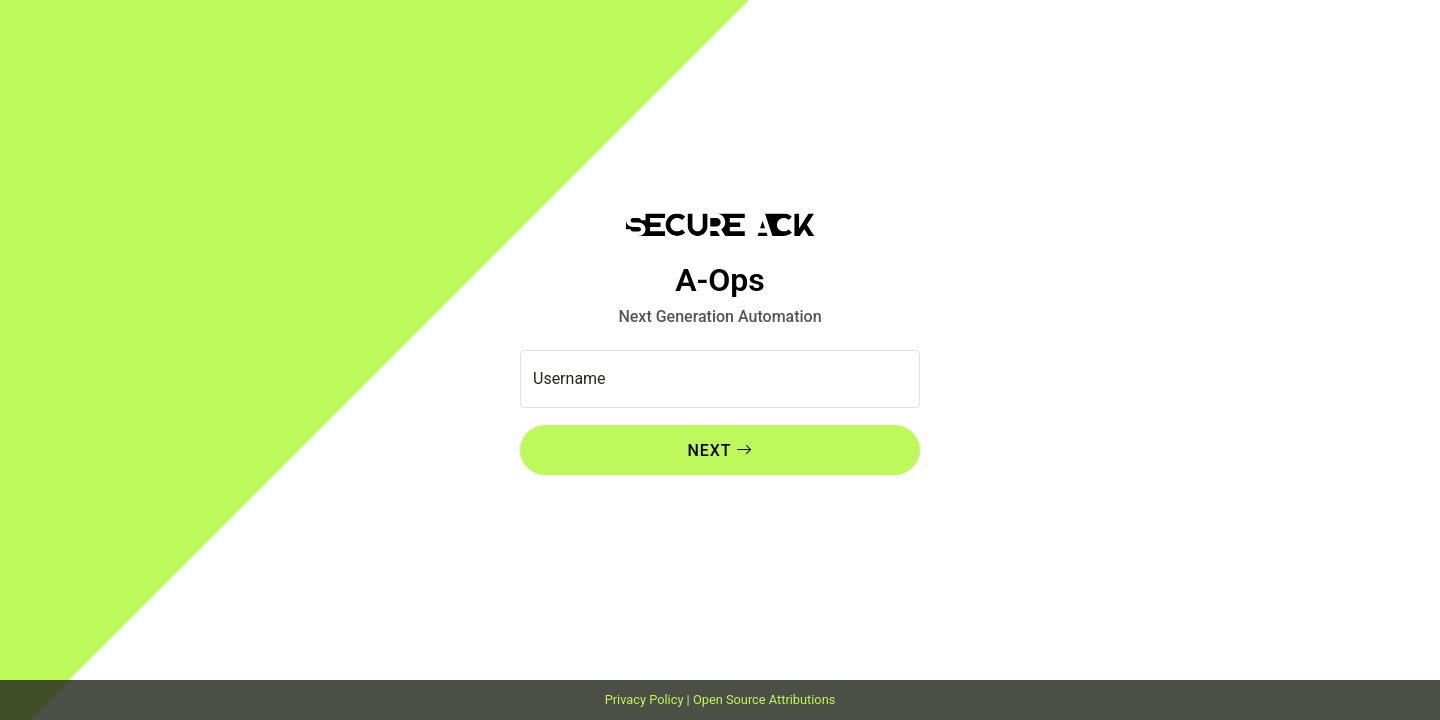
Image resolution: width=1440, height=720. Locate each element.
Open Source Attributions (764, 699)
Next (709, 450)
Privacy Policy (644, 699)
